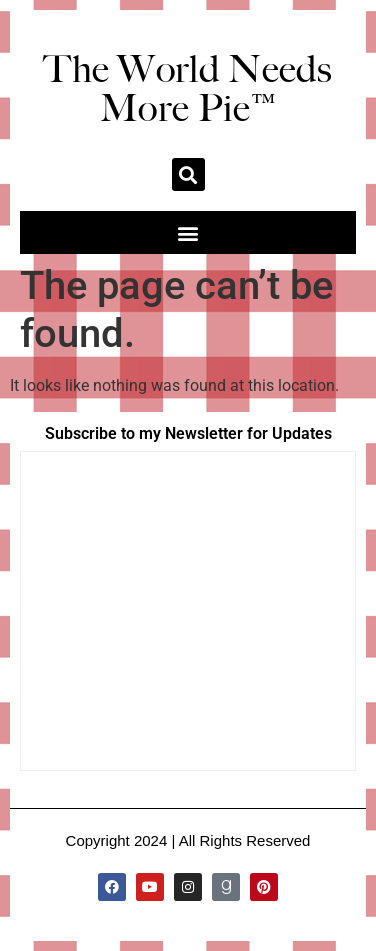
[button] (188, 174)
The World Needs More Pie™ (188, 88)
